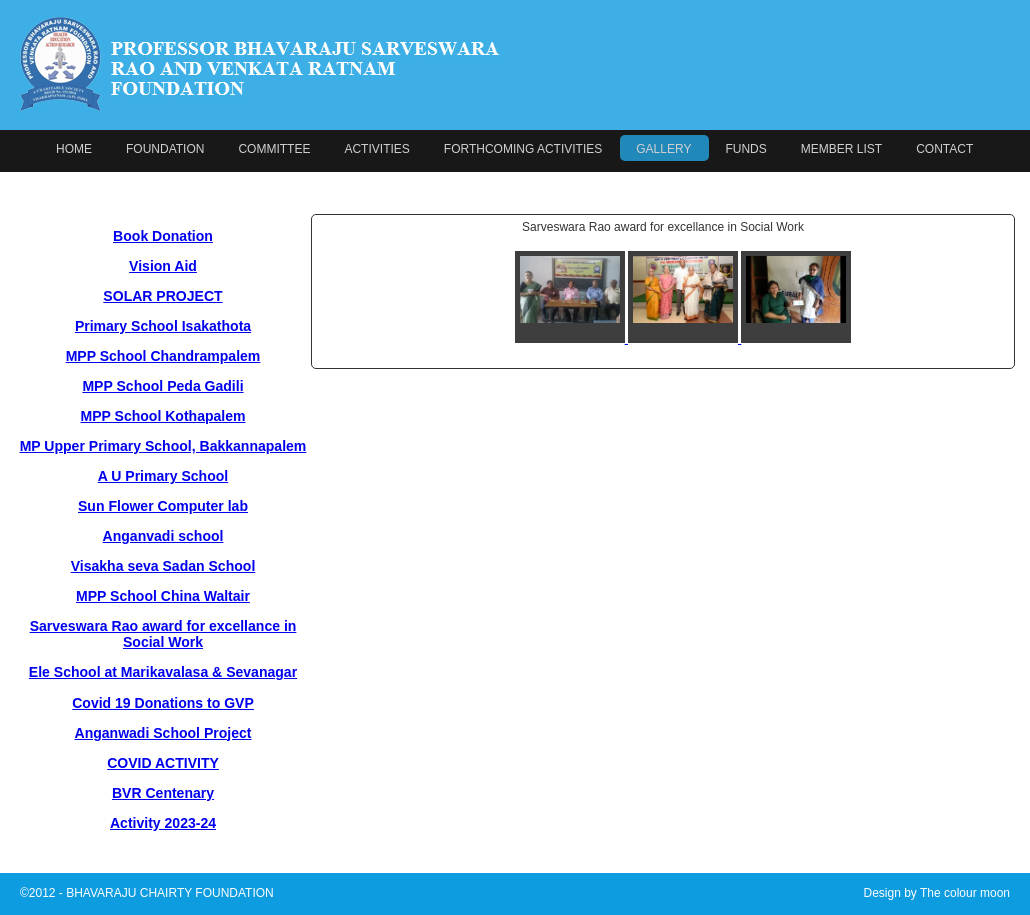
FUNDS (745, 149)
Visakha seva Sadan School (163, 566)
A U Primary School (163, 476)
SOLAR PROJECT (162, 296)
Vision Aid (163, 266)
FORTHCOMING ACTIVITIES (523, 149)
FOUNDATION (165, 149)
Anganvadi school (163, 536)
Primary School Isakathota (163, 326)
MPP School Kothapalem (162, 416)
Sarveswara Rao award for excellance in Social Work (163, 634)
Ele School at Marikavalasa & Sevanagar (163, 672)
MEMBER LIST (841, 149)
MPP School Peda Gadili (162, 386)
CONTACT (944, 149)
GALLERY (663, 149)
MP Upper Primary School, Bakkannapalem (163, 446)
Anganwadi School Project (163, 733)
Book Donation (163, 236)
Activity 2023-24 (163, 823)
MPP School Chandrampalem (163, 356)
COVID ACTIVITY (163, 763)
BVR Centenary (163, 793)
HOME (74, 149)
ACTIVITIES (376, 149)
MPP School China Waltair (163, 596)
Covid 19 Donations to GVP (163, 703)
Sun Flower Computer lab (163, 506)
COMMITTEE (274, 149)
